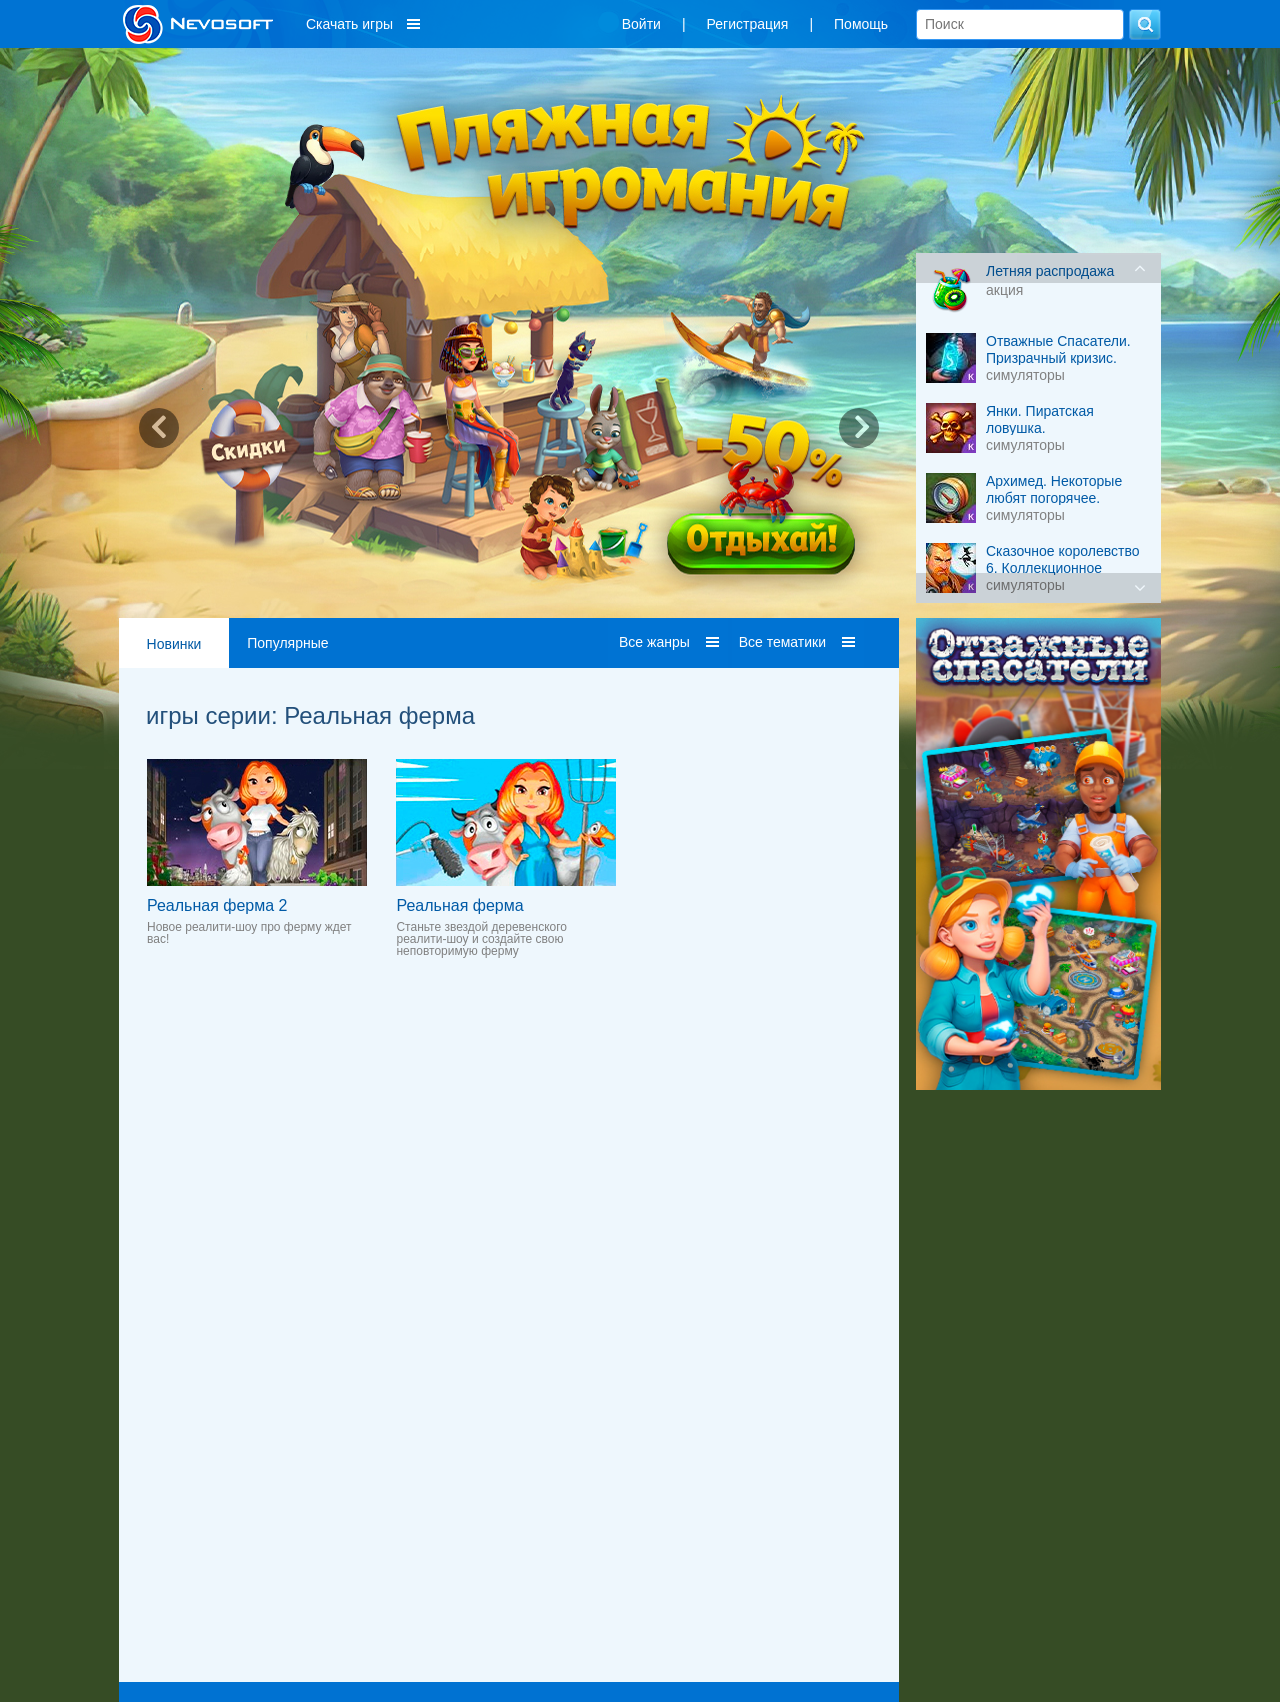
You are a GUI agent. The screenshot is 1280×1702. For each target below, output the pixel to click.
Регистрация (748, 24)
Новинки (174, 644)
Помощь (861, 24)
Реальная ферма (459, 905)
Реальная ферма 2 (217, 905)
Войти (641, 24)
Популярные (287, 643)
